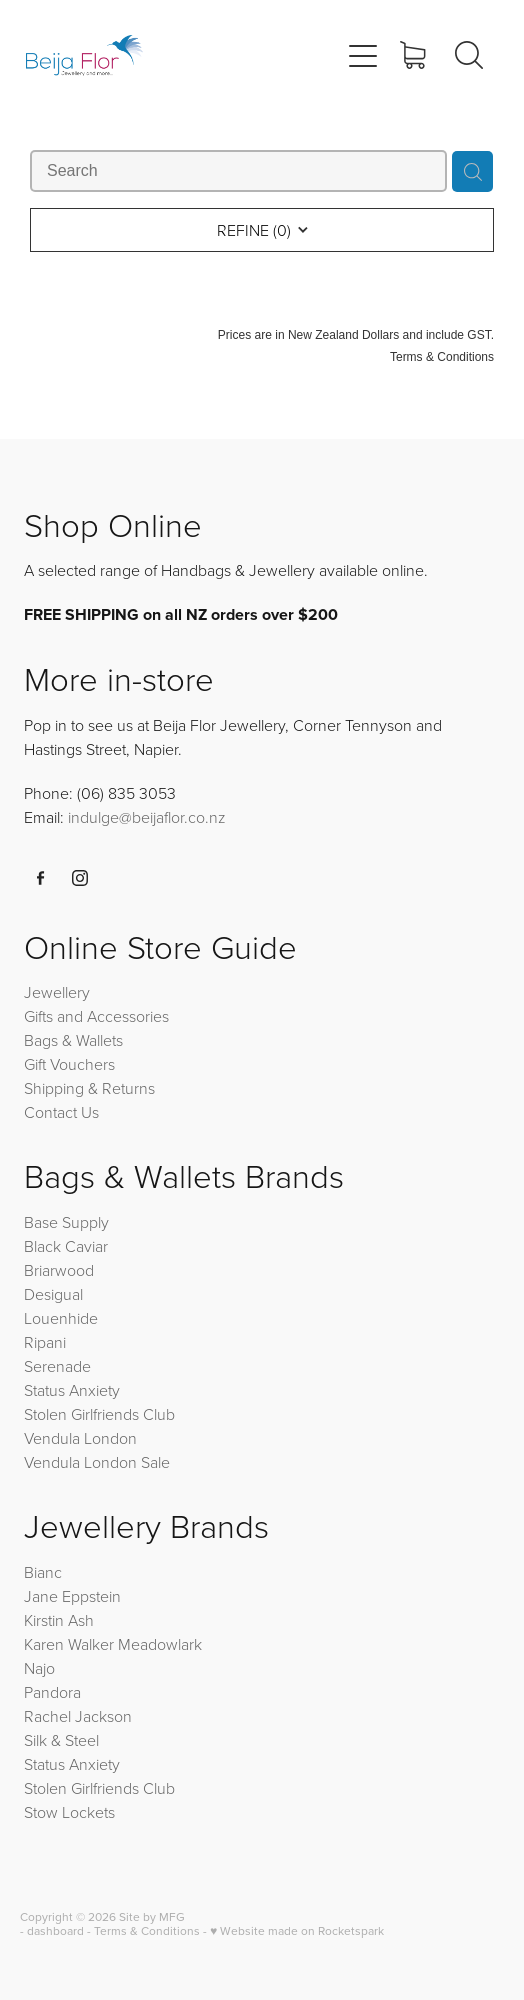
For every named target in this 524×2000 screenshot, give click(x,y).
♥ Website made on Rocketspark (297, 1930)
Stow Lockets (69, 1812)
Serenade (57, 1366)
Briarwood (59, 1270)
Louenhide (61, 1318)
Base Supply (66, 1222)
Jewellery (57, 992)
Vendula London (80, 1438)
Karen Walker (69, 1644)
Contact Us (61, 1112)
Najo (39, 1668)
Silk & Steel (61, 1740)
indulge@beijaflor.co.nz (147, 817)
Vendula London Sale (97, 1462)
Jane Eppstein (74, 1596)
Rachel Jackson (78, 1716)
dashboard (55, 1930)
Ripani (45, 1342)
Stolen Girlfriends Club (99, 1414)
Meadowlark (160, 1644)
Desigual (53, 1294)
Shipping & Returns (89, 1088)
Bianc (45, 1572)
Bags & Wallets (73, 1040)
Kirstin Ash (59, 1620)
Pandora (52, 1692)
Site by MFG (152, 1916)
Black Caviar (66, 1246)
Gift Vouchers (69, 1064)
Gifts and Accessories (96, 1016)
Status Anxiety (72, 1390)
